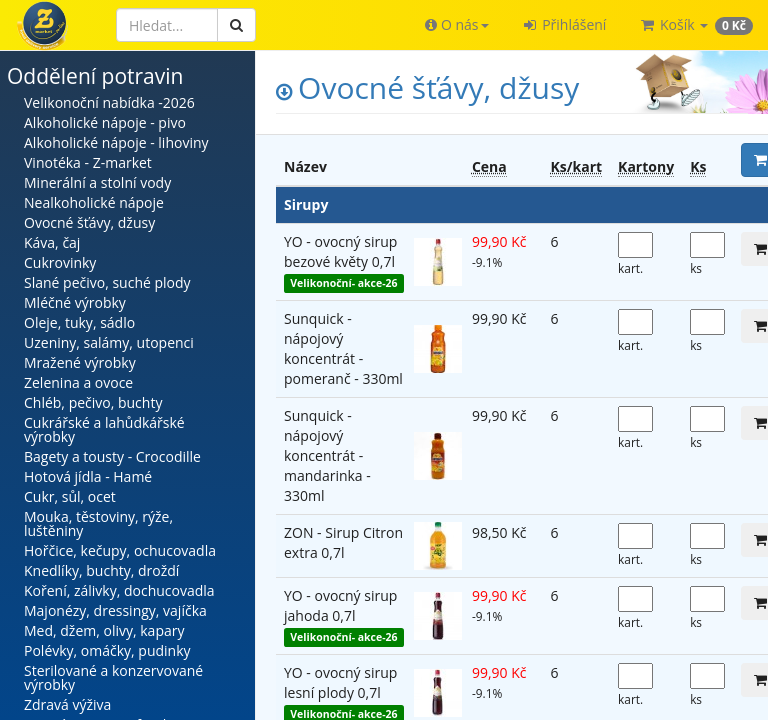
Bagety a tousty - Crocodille (112, 456)
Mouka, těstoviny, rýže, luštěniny (98, 523)
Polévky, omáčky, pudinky (107, 650)
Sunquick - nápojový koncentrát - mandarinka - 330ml (327, 455)
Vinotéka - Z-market (88, 162)
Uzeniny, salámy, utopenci (109, 342)
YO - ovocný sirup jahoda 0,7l (340, 605)
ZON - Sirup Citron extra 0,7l (343, 542)
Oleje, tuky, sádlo (79, 322)
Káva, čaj (52, 242)
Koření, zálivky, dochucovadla (119, 590)
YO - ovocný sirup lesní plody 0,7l (340, 682)
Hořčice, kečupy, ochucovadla (120, 550)
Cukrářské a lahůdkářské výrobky (104, 429)
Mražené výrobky (80, 362)
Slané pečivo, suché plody (107, 282)
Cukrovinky (60, 262)
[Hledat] (167, 25)
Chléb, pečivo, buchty (93, 402)
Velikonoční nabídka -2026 (109, 102)
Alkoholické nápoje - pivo (105, 122)
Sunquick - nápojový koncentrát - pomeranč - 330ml (343, 348)
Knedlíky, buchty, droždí (101, 570)
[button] (456, 25)
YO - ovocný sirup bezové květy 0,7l (340, 251)
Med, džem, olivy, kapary (104, 630)
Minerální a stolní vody (97, 182)
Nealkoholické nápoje (94, 202)
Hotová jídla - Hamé (88, 476)
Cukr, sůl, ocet (70, 496)
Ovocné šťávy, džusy (89, 222)
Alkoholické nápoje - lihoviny (116, 142)
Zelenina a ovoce (78, 382)
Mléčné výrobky (75, 302)
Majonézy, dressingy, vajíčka (115, 610)
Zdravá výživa (67, 704)
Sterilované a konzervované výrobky (113, 677)
